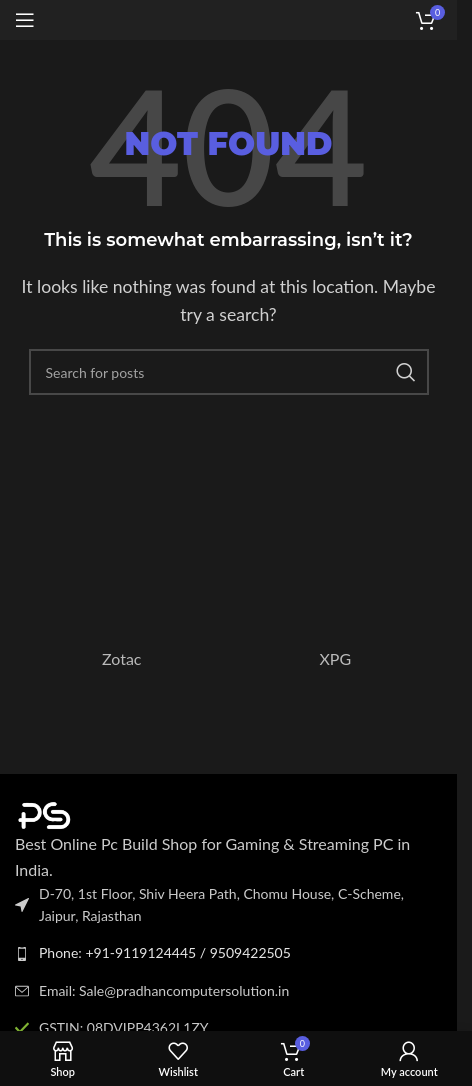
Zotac (122, 658)
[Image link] (125, 813)
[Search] (229, 372)
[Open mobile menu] (25, 20)
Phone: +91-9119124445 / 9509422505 (165, 952)
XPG (335, 658)
